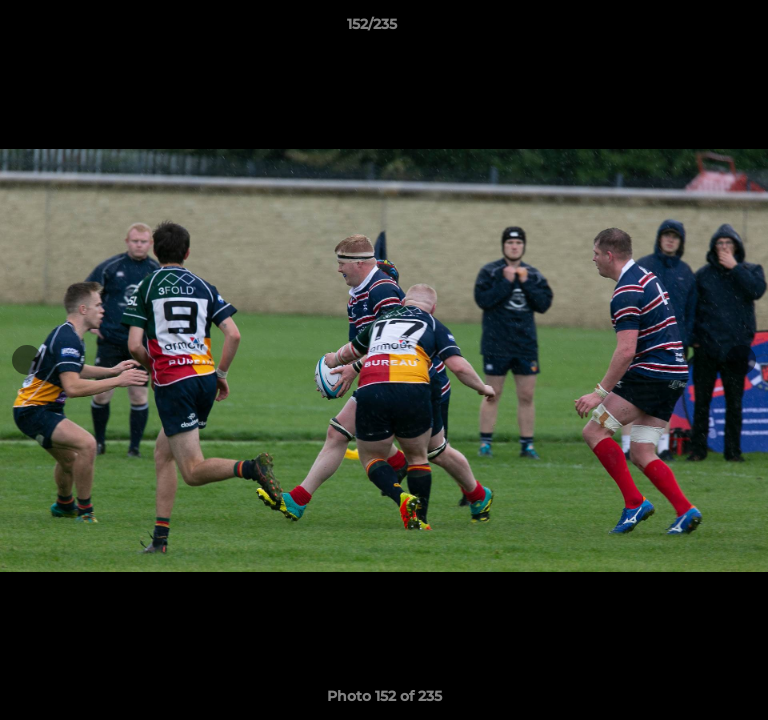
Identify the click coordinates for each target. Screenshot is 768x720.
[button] (696, 29)
